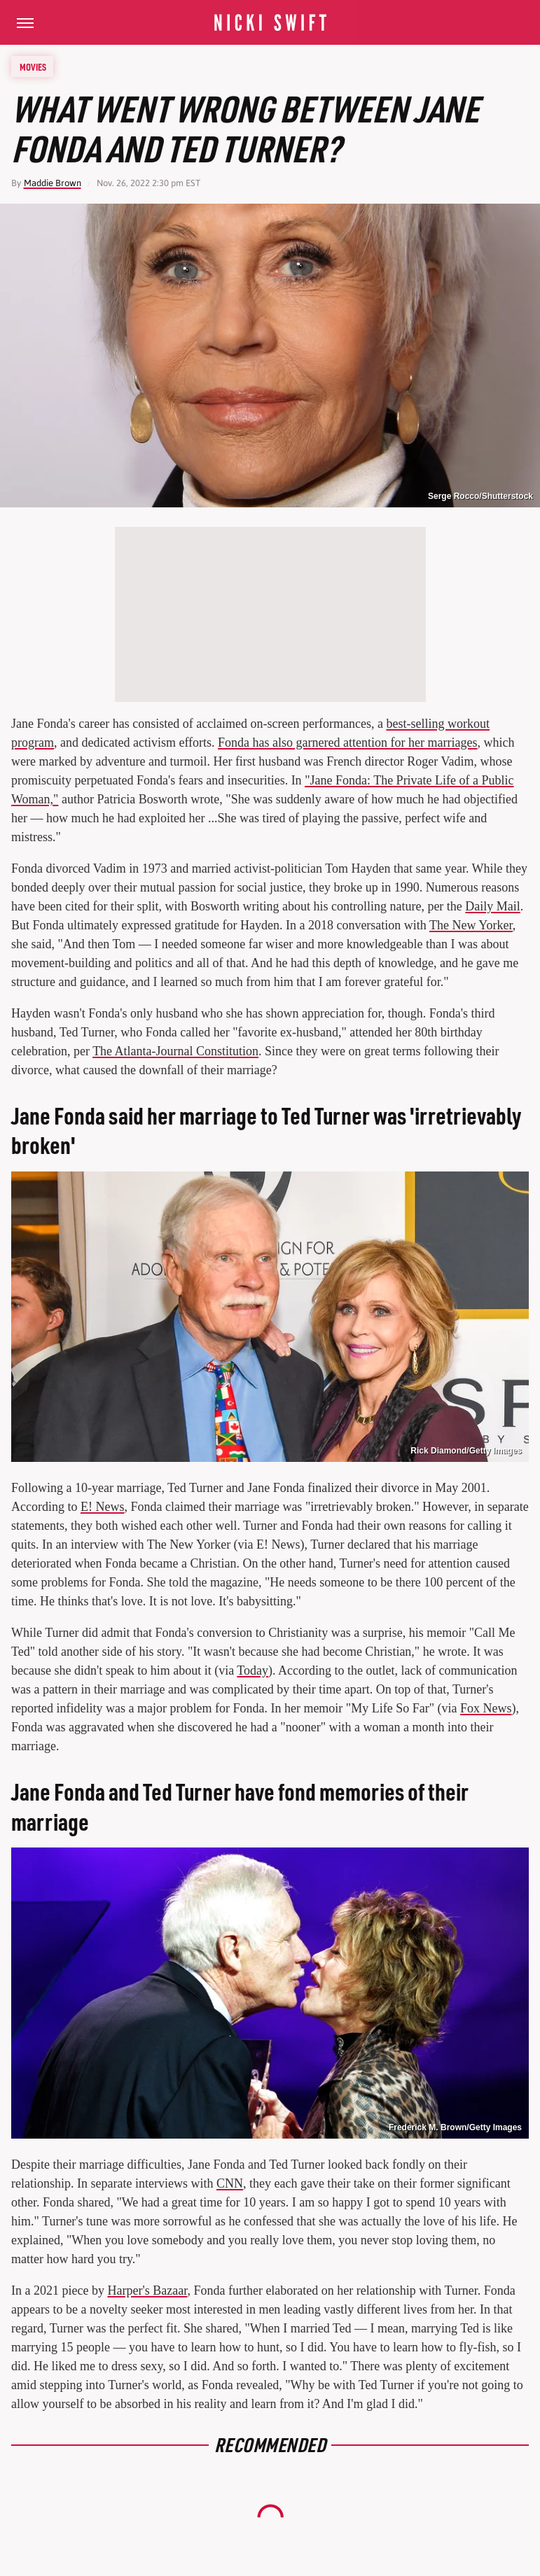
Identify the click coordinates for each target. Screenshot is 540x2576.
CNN (229, 2183)
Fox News (486, 1708)
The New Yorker (471, 925)
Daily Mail (492, 906)
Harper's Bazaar (147, 2290)
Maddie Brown (52, 183)
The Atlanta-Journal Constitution (175, 1051)
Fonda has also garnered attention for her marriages (347, 742)
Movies (33, 66)
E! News (102, 1507)
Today (252, 1670)
